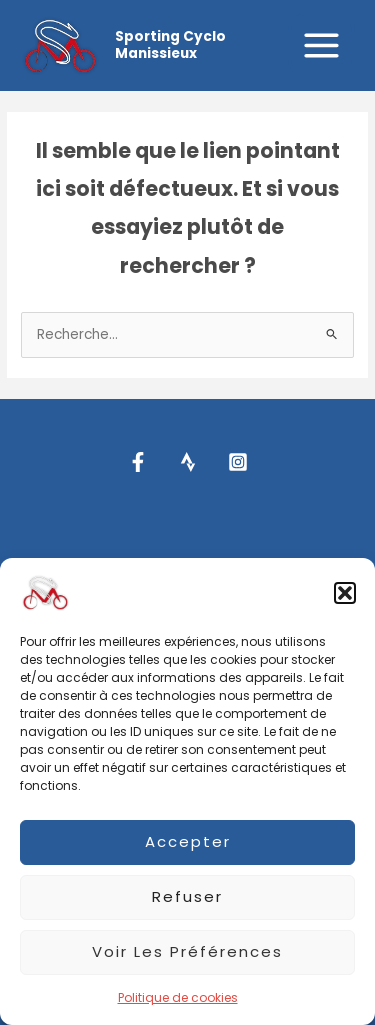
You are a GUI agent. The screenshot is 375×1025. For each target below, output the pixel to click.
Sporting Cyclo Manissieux (170, 44)
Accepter (188, 841)
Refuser (187, 896)
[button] (345, 593)
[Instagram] (238, 462)
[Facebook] (138, 462)
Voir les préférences (187, 951)
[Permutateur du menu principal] (322, 46)
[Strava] (188, 462)
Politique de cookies (178, 997)
